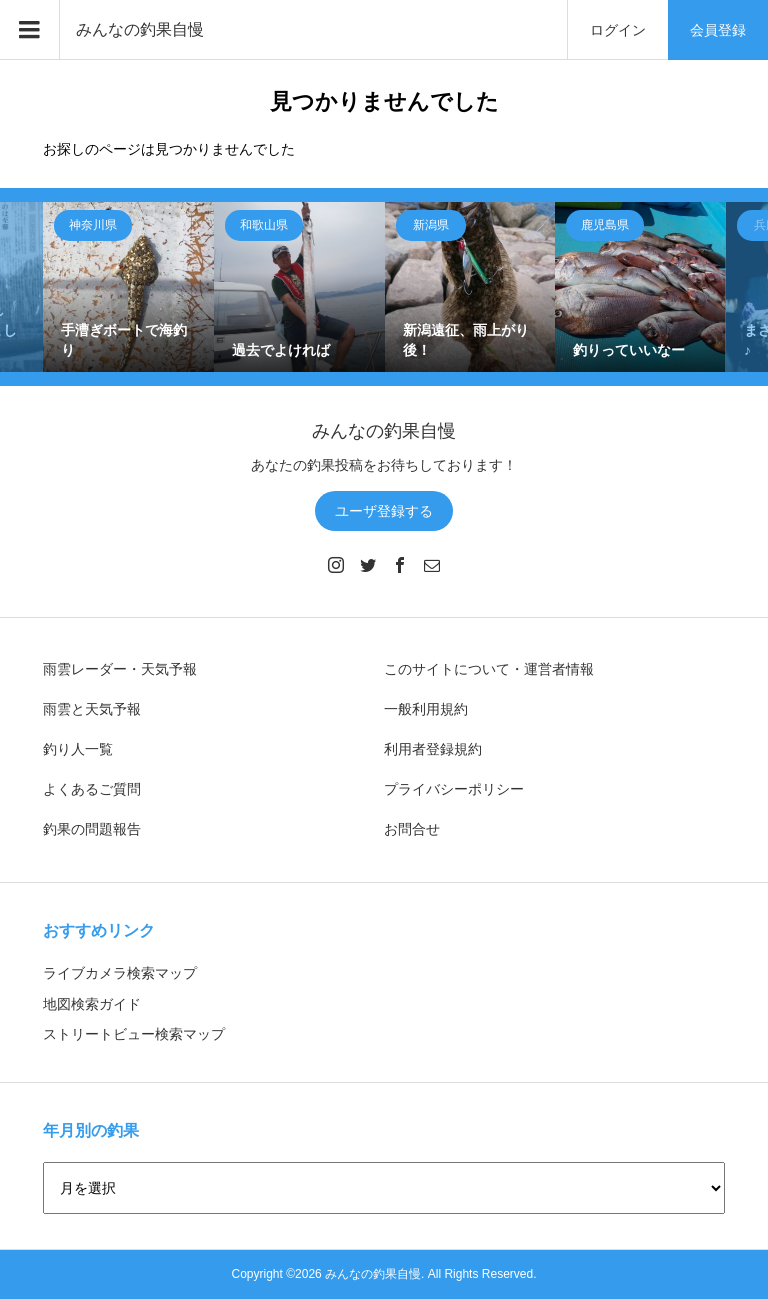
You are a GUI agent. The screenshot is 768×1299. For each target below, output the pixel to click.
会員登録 (718, 30)
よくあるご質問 (92, 789)
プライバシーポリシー (454, 789)
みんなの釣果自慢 (140, 29)
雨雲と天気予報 (92, 709)
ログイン (618, 30)
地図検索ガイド (92, 1004)
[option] (128, 287)
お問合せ (412, 829)
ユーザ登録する (384, 511)
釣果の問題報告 (92, 829)
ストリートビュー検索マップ (134, 1034)
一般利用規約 (426, 709)
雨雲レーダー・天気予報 (120, 669)
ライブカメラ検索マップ (120, 973)
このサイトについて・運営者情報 (489, 669)
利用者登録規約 (433, 749)
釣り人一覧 (78, 749)
